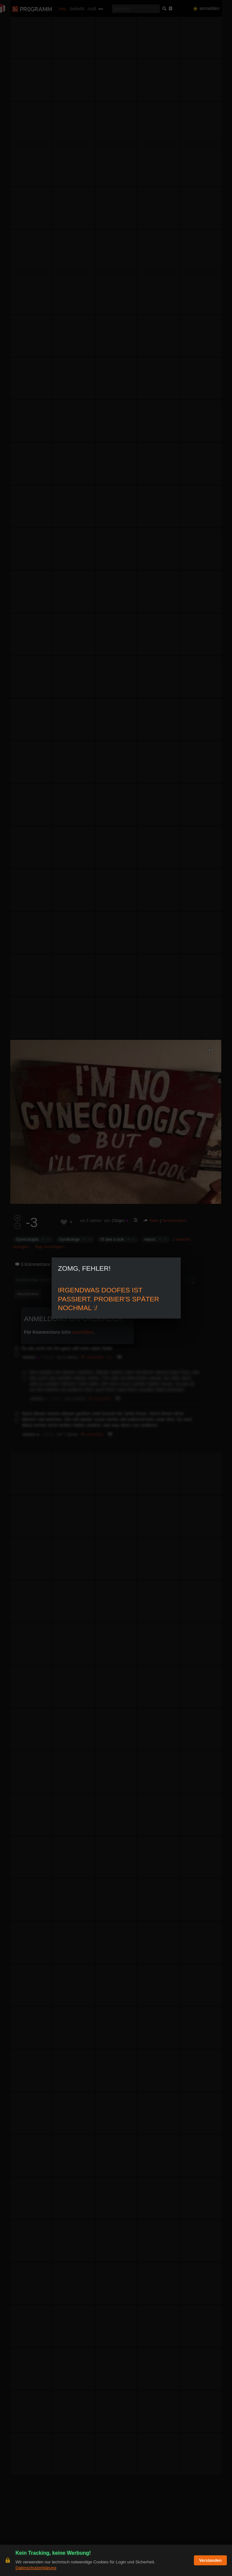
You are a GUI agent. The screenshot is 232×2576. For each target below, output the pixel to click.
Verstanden (210, 2560)
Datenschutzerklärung (35, 2567)
